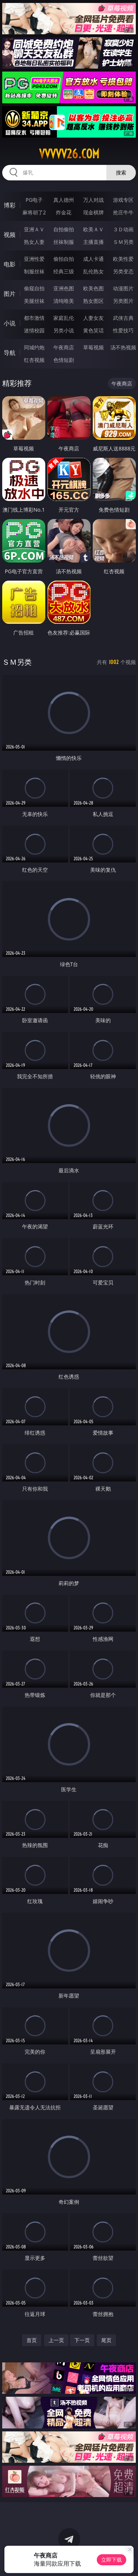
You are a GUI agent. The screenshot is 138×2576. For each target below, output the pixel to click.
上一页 (56, 2340)
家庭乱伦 (63, 317)
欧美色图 (93, 288)
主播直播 (93, 241)
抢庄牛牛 (123, 212)
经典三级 (63, 271)
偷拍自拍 (63, 258)
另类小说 (63, 330)
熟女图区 (93, 300)
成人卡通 (93, 258)
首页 (31, 2340)
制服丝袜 (34, 271)
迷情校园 (34, 330)
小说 (9, 323)
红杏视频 (34, 359)
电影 (9, 264)
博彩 (9, 205)
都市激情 (34, 317)
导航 (9, 353)
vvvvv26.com (69, 153)
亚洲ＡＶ (34, 229)
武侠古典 (123, 317)
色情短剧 (63, 359)
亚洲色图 (63, 288)
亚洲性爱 (34, 258)
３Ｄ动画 (123, 229)
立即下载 (111, 2559)
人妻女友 (93, 317)
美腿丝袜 (34, 300)
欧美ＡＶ (93, 229)
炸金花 (63, 212)
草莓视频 (93, 347)
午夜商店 (63, 347)
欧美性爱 (123, 258)
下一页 (82, 2340)
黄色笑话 (93, 330)
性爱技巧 (123, 330)
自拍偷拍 (63, 229)
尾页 (106, 2340)
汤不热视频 (123, 347)
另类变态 (123, 271)
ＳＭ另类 (123, 241)
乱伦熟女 (93, 271)
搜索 (121, 172)
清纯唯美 (63, 300)
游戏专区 (123, 199)
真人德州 (63, 199)
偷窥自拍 (34, 288)
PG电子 (34, 199)
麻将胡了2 (34, 212)
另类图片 (123, 300)
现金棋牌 (93, 212)
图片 (9, 294)
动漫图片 (123, 288)
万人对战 (93, 199)
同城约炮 (34, 347)
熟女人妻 (34, 241)
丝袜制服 (63, 241)
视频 (9, 235)
